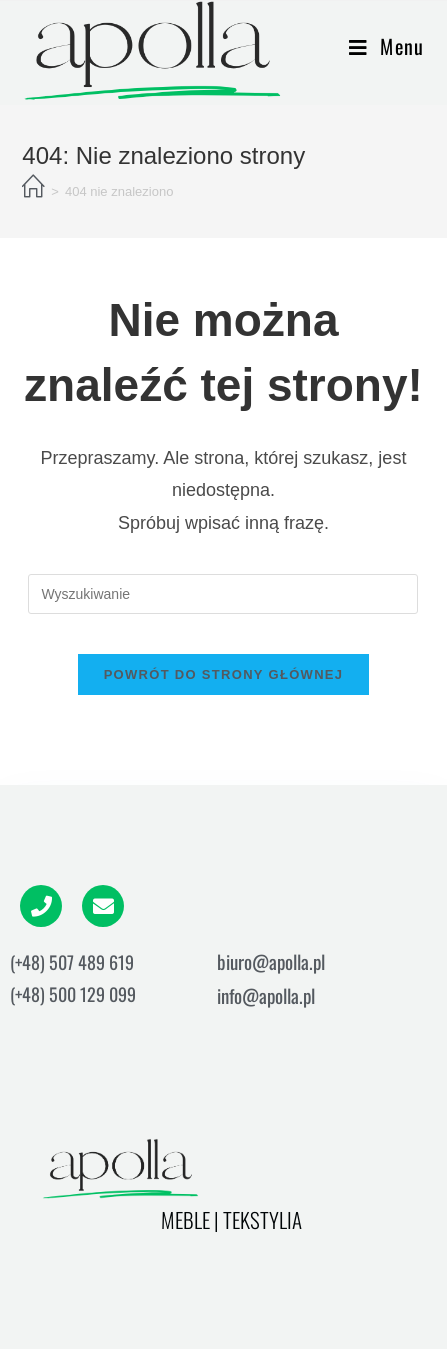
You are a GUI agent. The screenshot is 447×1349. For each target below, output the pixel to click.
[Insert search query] (223, 594)
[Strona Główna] (33, 188)
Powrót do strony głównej (224, 674)
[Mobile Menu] (387, 46)
